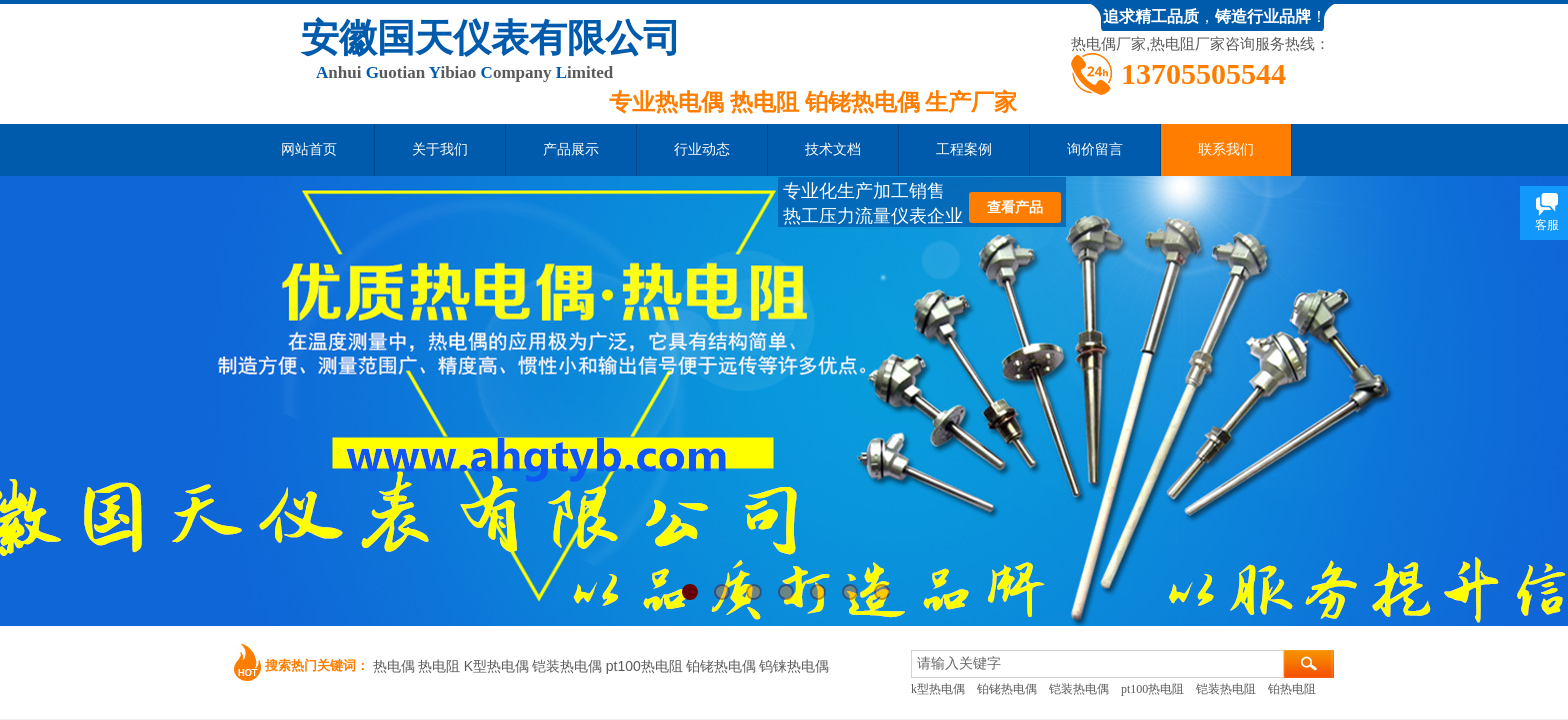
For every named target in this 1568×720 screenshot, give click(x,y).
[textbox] (1097, 664)
